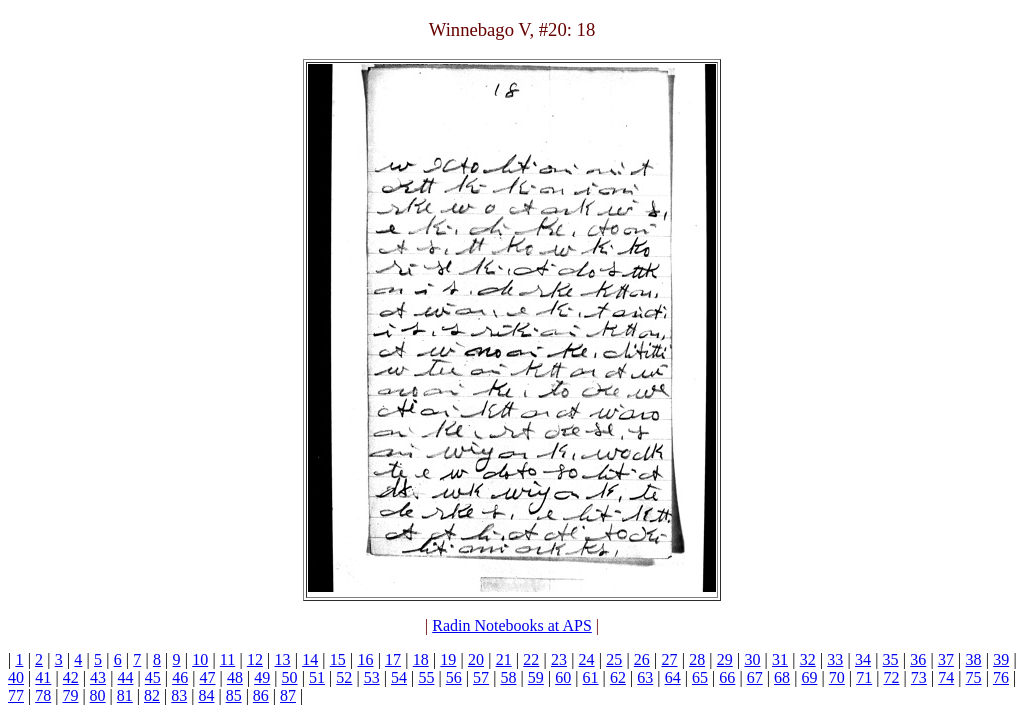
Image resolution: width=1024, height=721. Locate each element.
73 (919, 677)
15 (338, 659)
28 (697, 659)
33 (835, 659)
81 (125, 695)
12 (255, 659)
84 (206, 695)
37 (946, 659)
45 (153, 677)
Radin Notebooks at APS (512, 625)
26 (642, 659)
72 (892, 677)
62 (618, 677)
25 (614, 659)
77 (16, 695)
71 (864, 677)
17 (393, 659)
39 (1001, 659)
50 (290, 677)
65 (700, 677)
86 (261, 695)
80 (98, 695)
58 (508, 677)
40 (16, 677)
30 (752, 659)
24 (587, 659)
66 (727, 677)
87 (288, 695)
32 (808, 659)
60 (563, 677)
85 (234, 695)
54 (399, 677)
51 (317, 677)
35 (891, 659)
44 (125, 677)
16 (365, 659)
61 (591, 677)
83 (179, 695)
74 (946, 677)
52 (344, 677)
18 (421, 659)
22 (531, 659)
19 (448, 659)
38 (974, 659)
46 (180, 677)
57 (481, 677)
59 (536, 677)
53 (372, 677)
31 (780, 659)
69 (809, 677)
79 (70, 695)
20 (476, 659)
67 (755, 677)
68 (782, 677)
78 (43, 695)
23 (559, 659)
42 (71, 677)
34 (863, 659)
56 (454, 677)
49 (262, 677)
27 (669, 659)
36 (918, 659)
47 (208, 677)
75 (974, 677)
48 (235, 677)
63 (645, 677)
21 (504, 659)
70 (837, 677)
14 (310, 659)
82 (152, 695)
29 (725, 659)
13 (283, 659)
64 (673, 677)
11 (227, 659)
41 (43, 677)
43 (98, 677)
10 (200, 659)
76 (1001, 677)
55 (426, 677)
